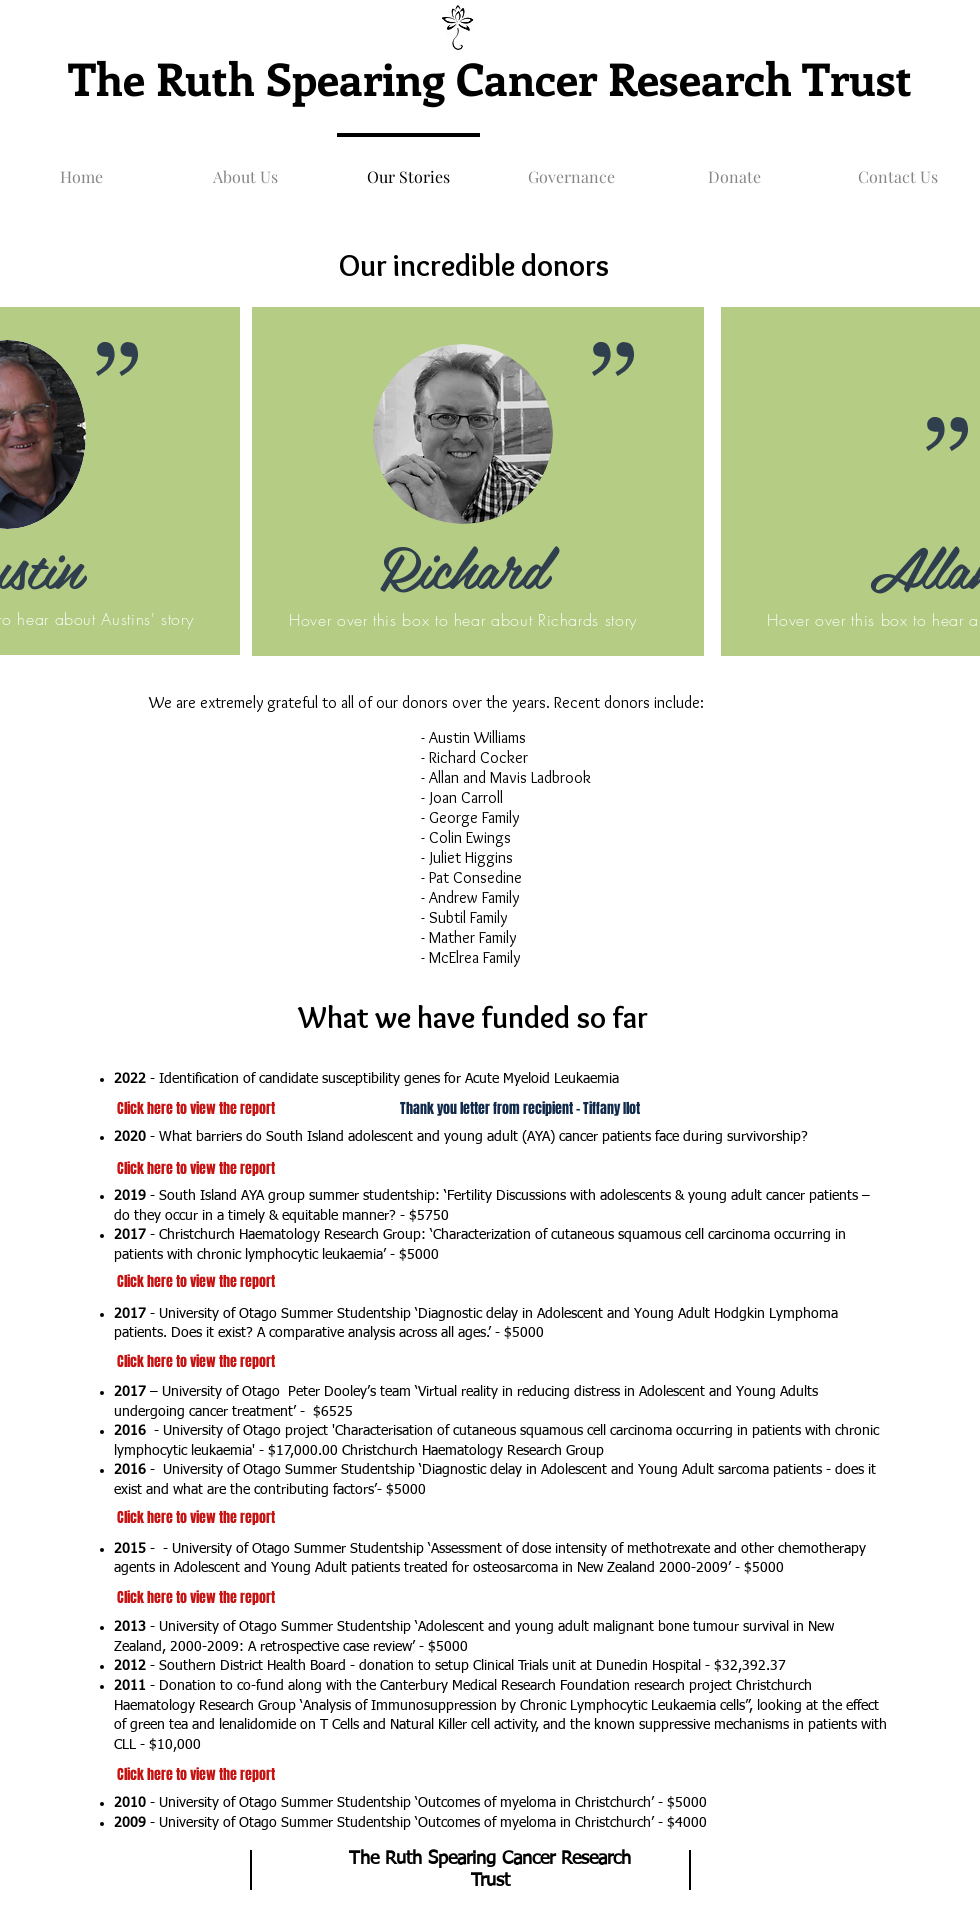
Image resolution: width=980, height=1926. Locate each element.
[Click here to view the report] (195, 1362)
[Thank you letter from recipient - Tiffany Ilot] (520, 1109)
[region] (478, 489)
